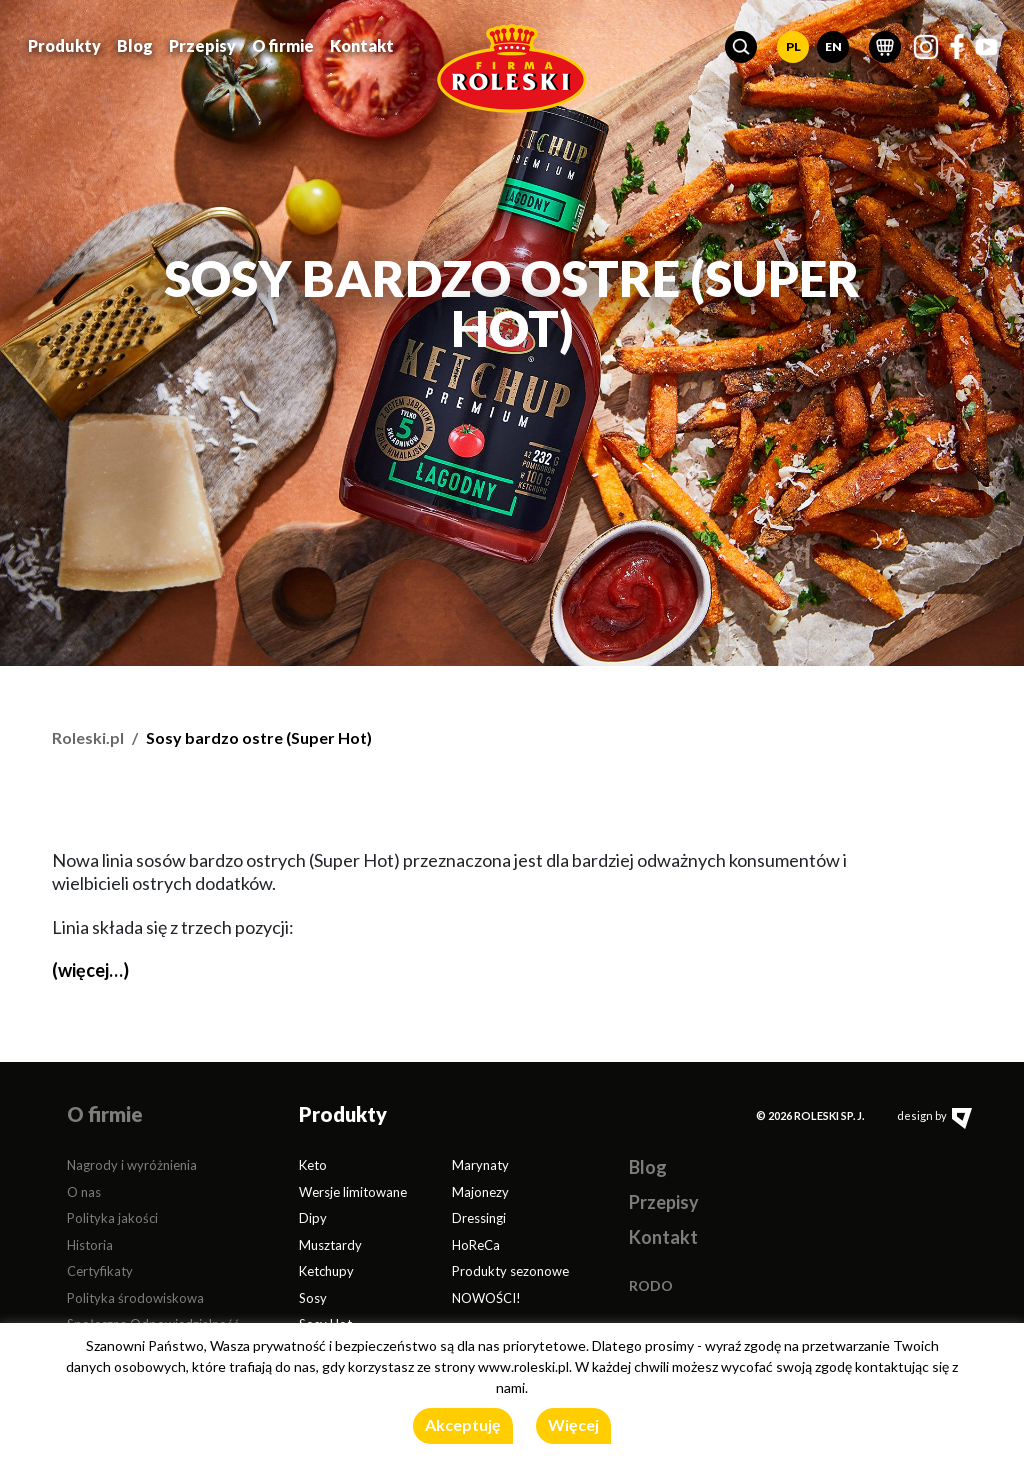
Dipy (313, 1218)
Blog (135, 45)
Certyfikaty (100, 1271)
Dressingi (479, 1218)
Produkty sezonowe (510, 1271)
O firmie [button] (283, 45)
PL (793, 46)
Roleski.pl (88, 737)
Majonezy (480, 1192)
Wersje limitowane (353, 1192)
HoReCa (476, 1245)
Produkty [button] (64, 45)
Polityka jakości (112, 1218)
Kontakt (362, 45)
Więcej (573, 1424)
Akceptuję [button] (463, 1424)
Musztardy (330, 1245)
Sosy (313, 1298)
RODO (651, 1285)
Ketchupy (326, 1271)
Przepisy (202, 45)
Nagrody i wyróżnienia (132, 1165)
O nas (84, 1192)
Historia (90, 1245)
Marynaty (480, 1165)
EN (833, 46)
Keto (313, 1165)
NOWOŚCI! (486, 1298)
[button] (741, 47)
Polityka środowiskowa (135, 1298)
